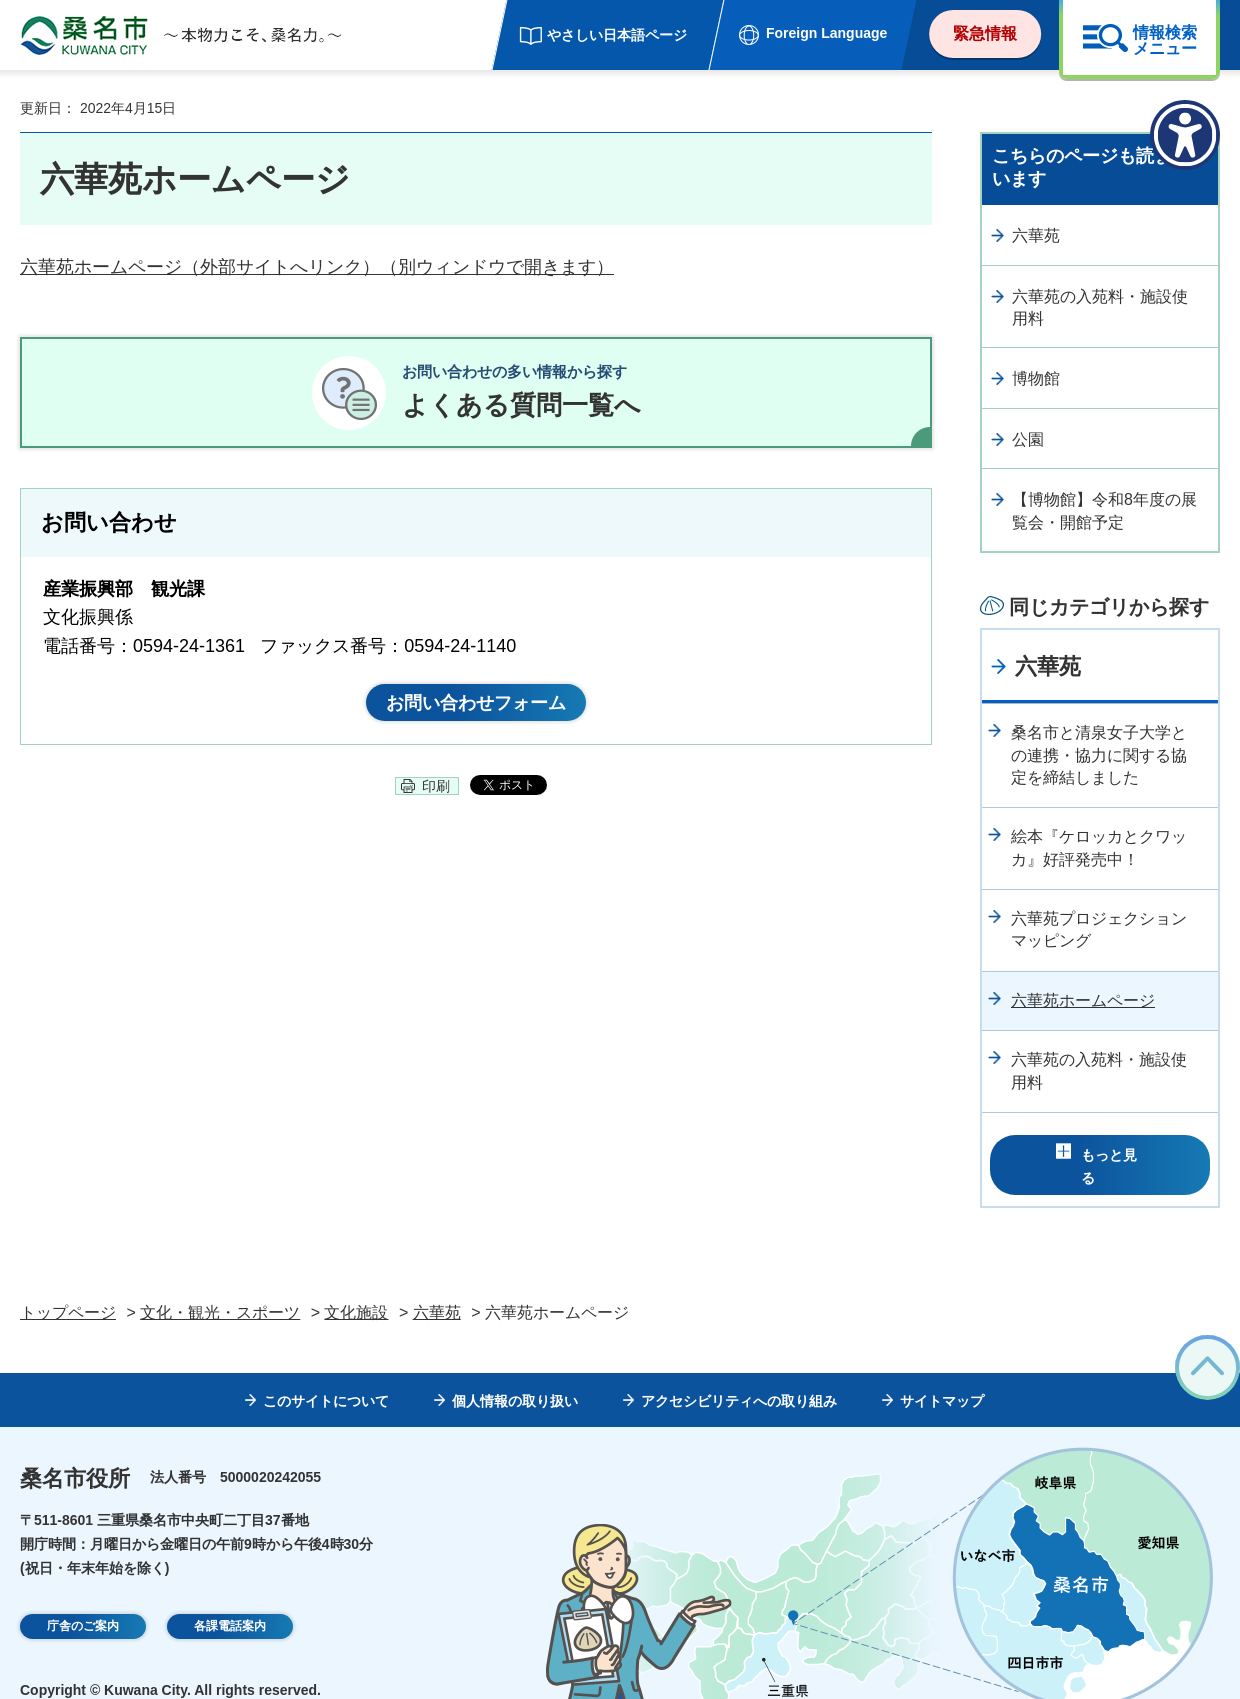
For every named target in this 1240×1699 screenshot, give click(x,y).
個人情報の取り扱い (515, 1373)
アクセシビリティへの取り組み (739, 1373)
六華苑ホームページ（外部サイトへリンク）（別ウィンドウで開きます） (317, 267)
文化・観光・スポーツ (220, 1284)
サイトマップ (942, 1373)
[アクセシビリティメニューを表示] (1185, 135)
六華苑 (1036, 235)
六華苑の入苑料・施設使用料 (1100, 307)
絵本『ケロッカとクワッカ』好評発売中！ (1099, 847)
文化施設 (356, 1284)
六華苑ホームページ (1083, 1000)
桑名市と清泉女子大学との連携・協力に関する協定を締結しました (1099, 755)
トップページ (68, 1284)
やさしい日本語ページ (617, 35)
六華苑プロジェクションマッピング (1099, 929)
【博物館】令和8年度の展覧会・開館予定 (1104, 510)
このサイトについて (326, 1373)
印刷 (436, 804)
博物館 (1036, 378)
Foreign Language (826, 33)
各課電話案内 (230, 1599)
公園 (1028, 439)
